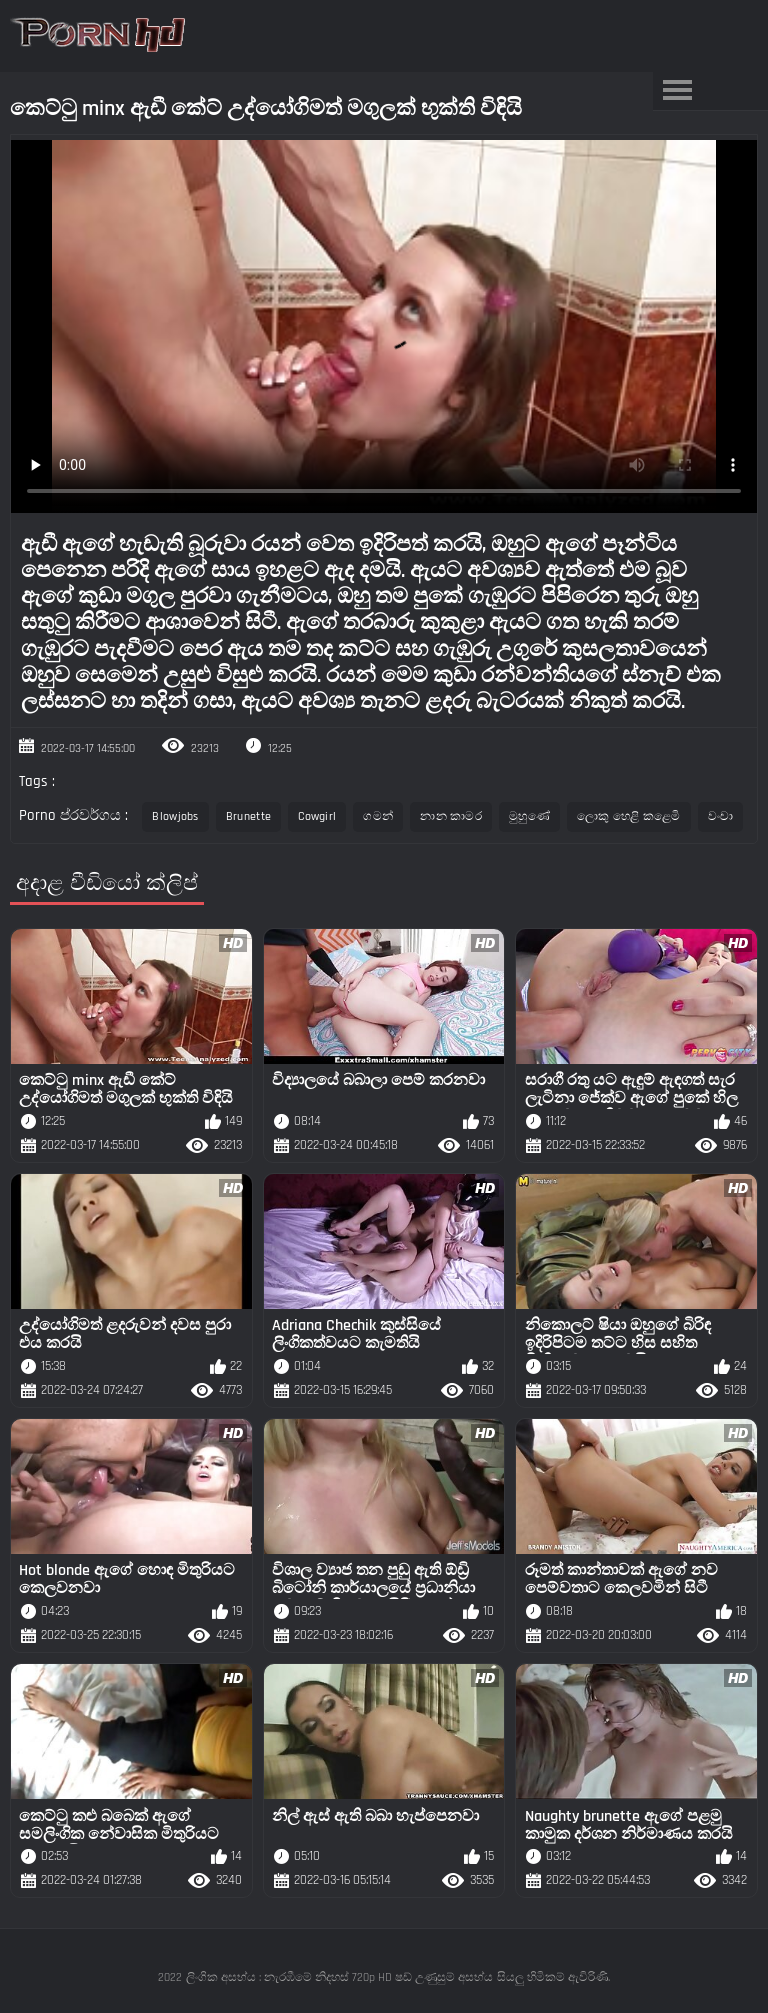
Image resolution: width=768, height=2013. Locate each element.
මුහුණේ (529, 816)
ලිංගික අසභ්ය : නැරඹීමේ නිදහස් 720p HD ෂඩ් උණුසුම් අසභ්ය (339, 1977)
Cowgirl (317, 816)
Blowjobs (175, 816)
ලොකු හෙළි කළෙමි (629, 816)
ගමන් (378, 816)
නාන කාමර (451, 816)
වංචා (721, 816)
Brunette (248, 816)
